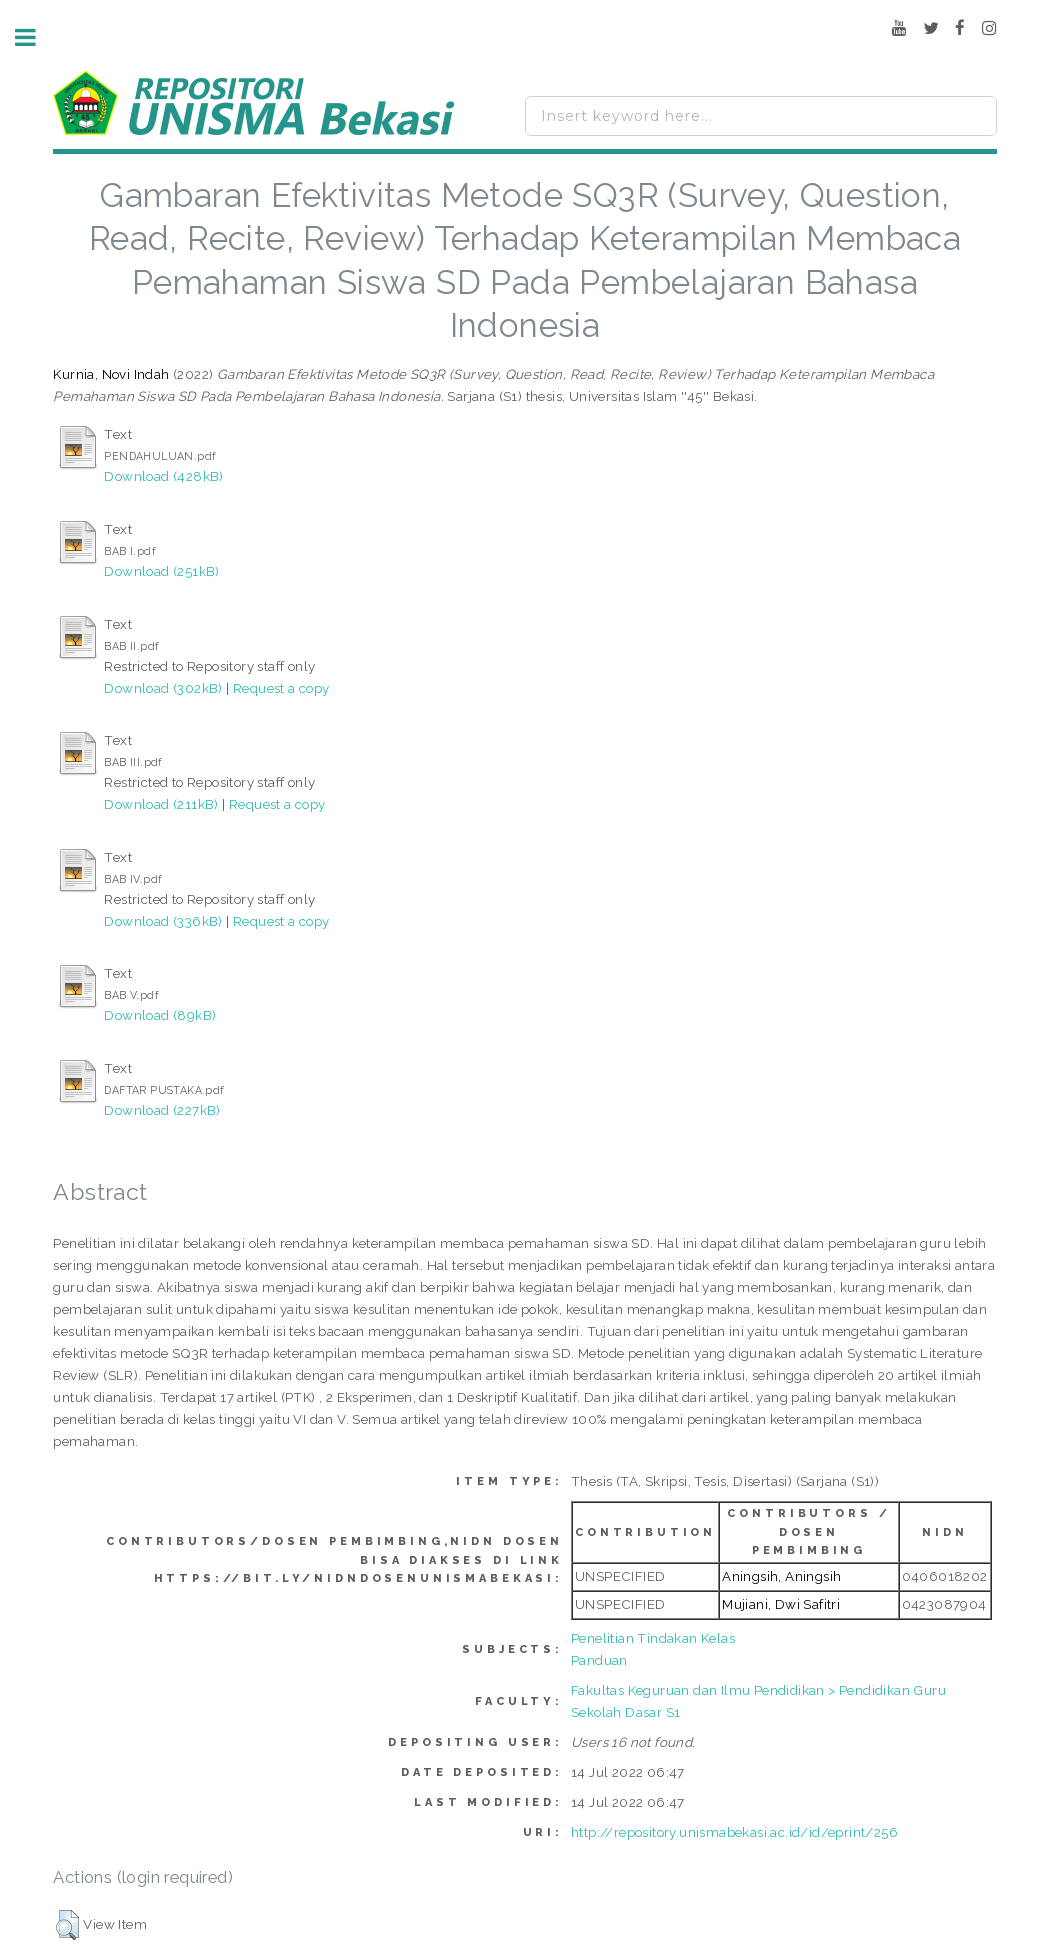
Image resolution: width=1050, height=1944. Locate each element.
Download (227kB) (162, 1110)
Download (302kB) (163, 688)
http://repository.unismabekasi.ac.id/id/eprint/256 (734, 1832)
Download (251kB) (161, 571)
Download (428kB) (163, 476)
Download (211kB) (161, 804)
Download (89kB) (160, 1015)
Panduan (599, 1660)
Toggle (36, 37)
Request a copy (281, 688)
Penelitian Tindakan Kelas (653, 1638)
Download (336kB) (163, 921)
